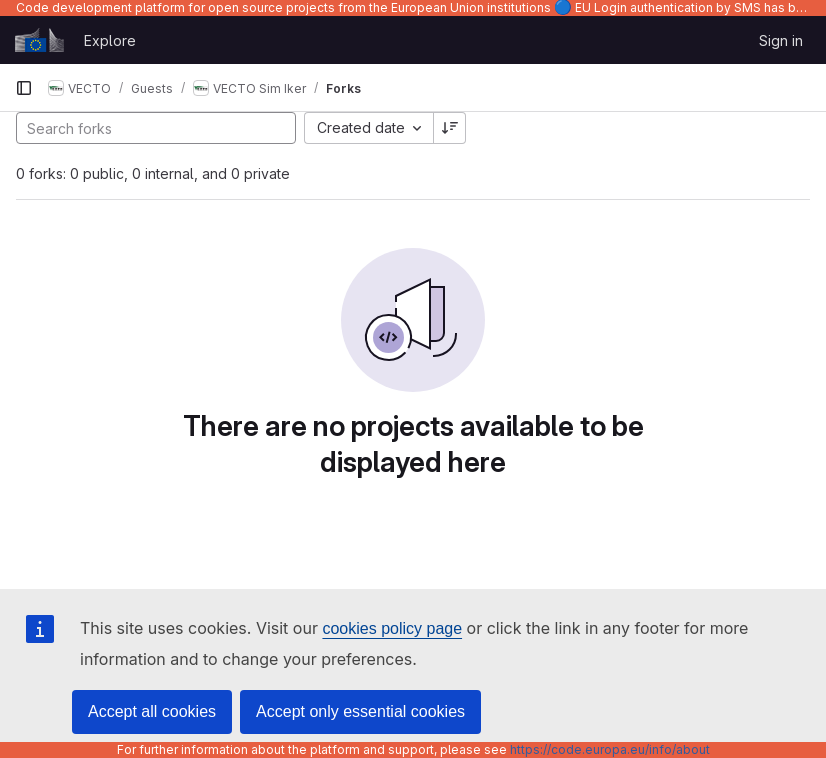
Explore (110, 40)
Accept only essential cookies (360, 711)
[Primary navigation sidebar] (24, 88)
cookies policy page (392, 628)
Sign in (781, 40)
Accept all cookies (152, 711)
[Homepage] (39, 40)
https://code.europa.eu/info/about (610, 749)
